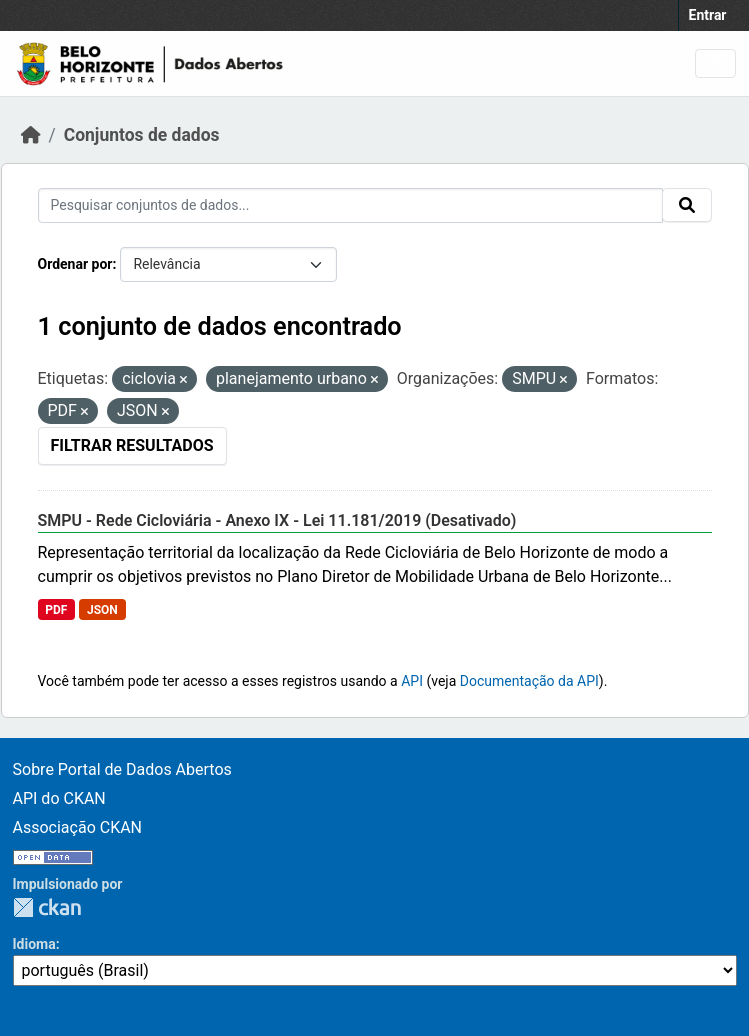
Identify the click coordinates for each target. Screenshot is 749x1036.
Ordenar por (75, 264)
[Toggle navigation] (715, 63)
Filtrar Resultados (132, 445)
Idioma (34, 944)
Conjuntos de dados (142, 135)
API (412, 681)
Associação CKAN (78, 827)
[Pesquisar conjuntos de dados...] (350, 205)
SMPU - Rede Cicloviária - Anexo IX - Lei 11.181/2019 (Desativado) (277, 520)
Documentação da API (529, 681)
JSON (102, 610)
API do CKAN (59, 798)
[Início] (31, 135)
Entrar (708, 15)
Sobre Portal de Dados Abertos (122, 769)
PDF (56, 610)
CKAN (47, 907)
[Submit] (687, 205)
